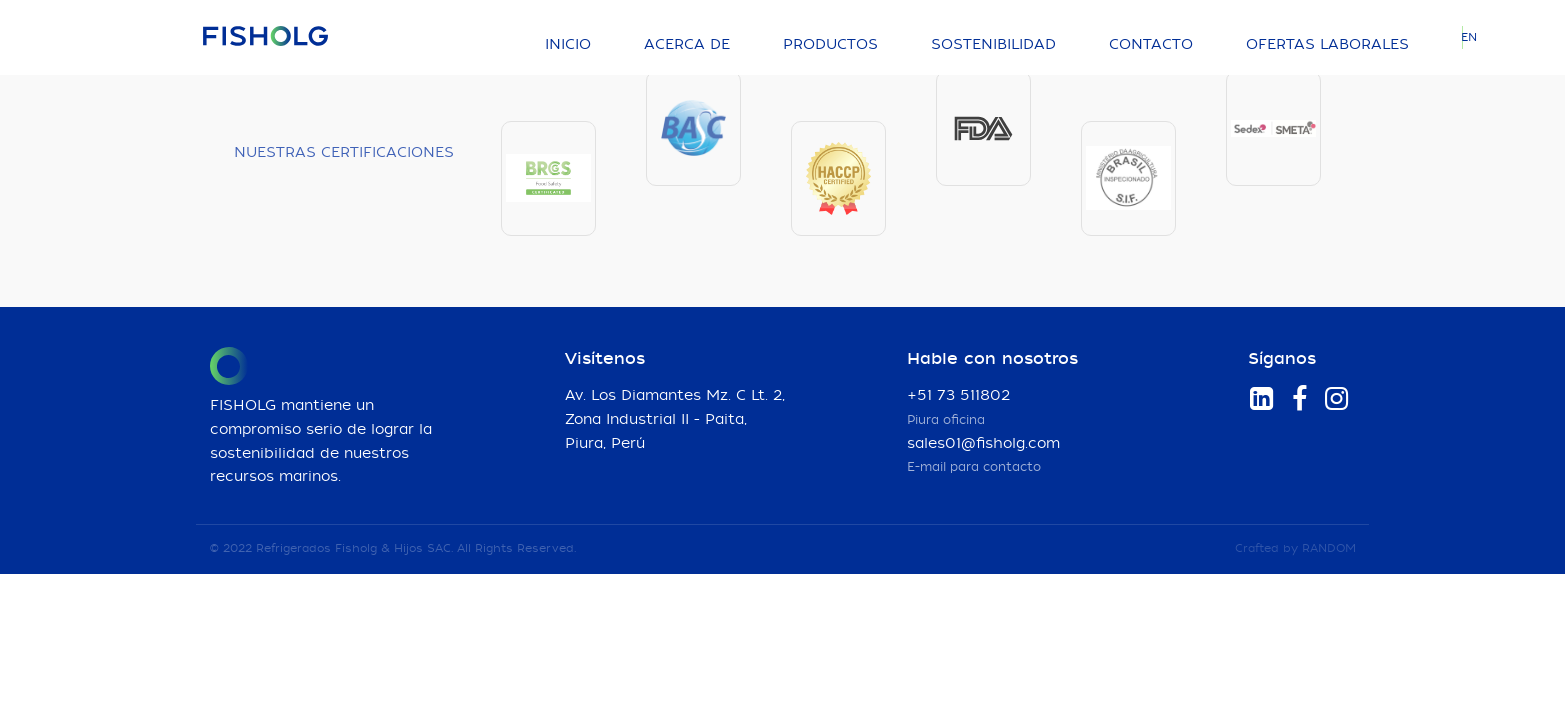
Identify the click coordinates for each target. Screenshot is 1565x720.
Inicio (568, 45)
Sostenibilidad (993, 45)
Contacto (1151, 45)
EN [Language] (1469, 37)
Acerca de (687, 45)
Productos (830, 45)
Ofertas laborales (1327, 45)
